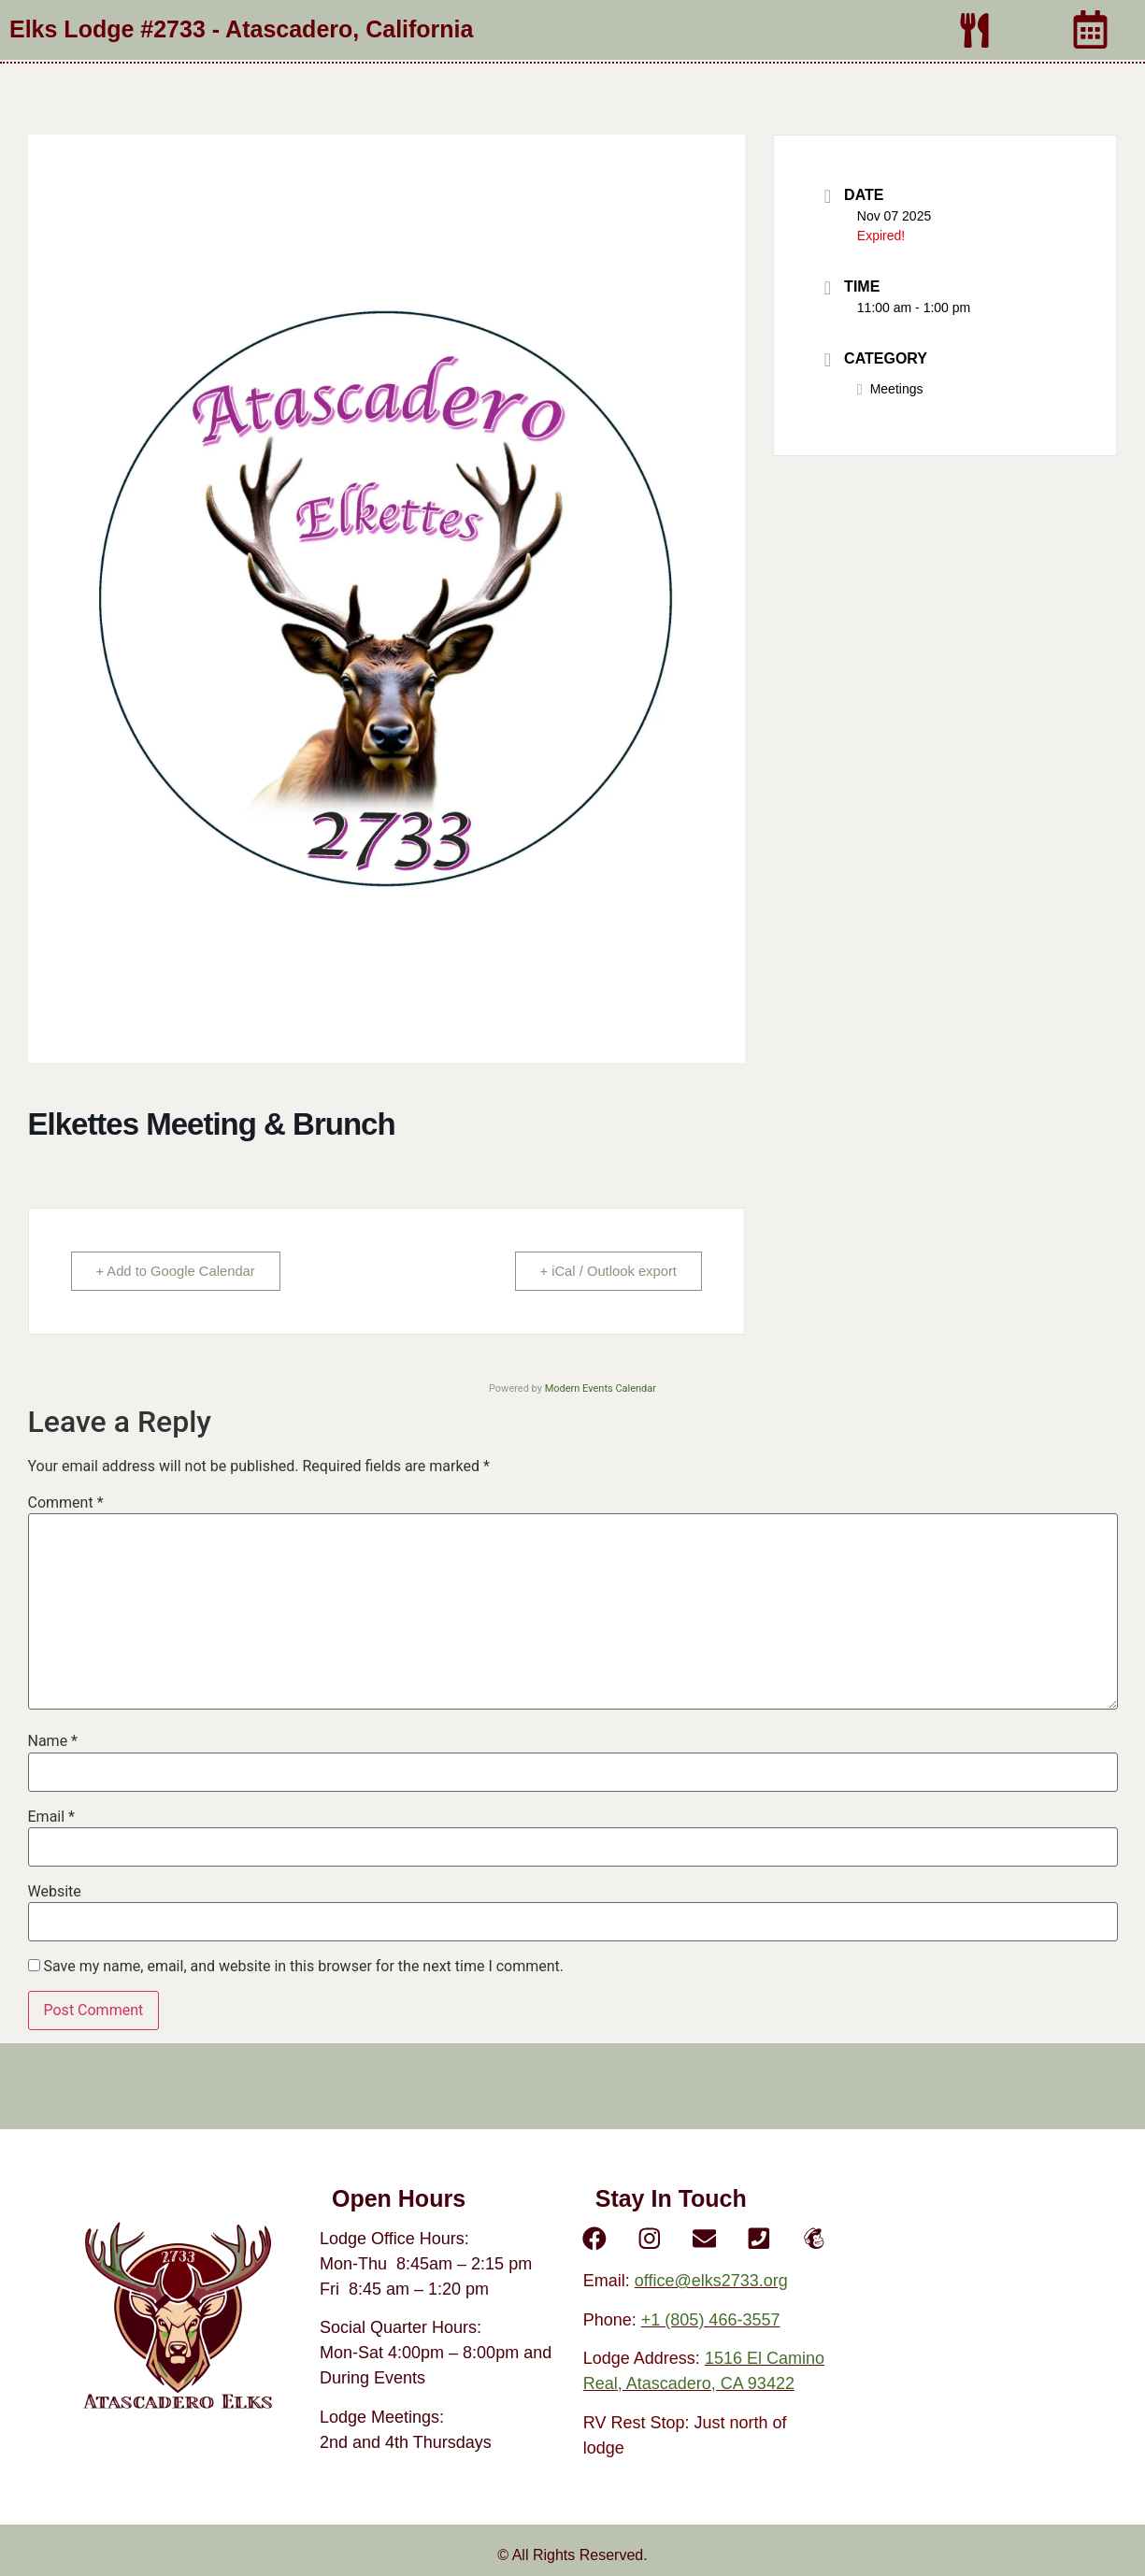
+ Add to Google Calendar (179, 1271)
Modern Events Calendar (600, 1388)
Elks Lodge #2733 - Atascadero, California (241, 29)
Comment (66, 1503)
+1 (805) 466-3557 (710, 2320)
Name (53, 1741)
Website (54, 1891)
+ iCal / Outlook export (605, 1271)
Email (51, 1817)
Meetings (890, 388)
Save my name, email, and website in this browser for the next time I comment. (303, 1966)
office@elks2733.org (711, 2281)
